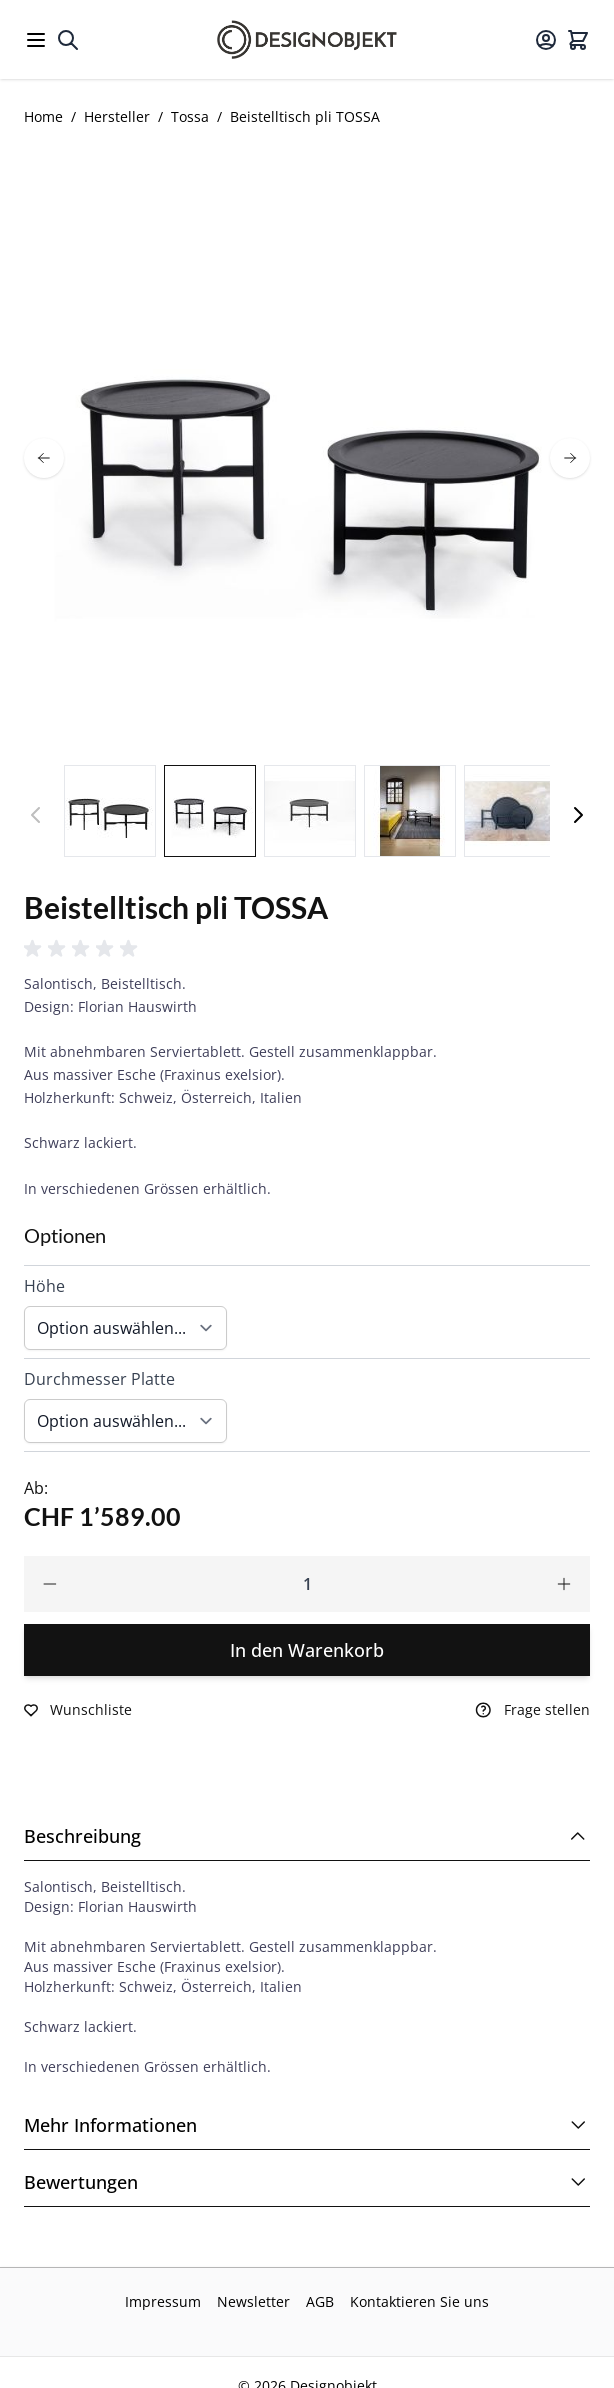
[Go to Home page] (307, 39)
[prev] (44, 458)
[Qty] (307, 1584)
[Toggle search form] (68, 40)
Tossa (190, 116)
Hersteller (117, 116)
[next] (570, 458)
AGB (320, 2301)
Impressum (163, 2301)
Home (43, 116)
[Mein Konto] (546, 40)
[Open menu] (36, 40)
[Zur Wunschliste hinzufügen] (78, 1710)
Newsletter (253, 2301)
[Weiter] (578, 815)
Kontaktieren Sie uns (419, 2301)
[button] (84, 949)
